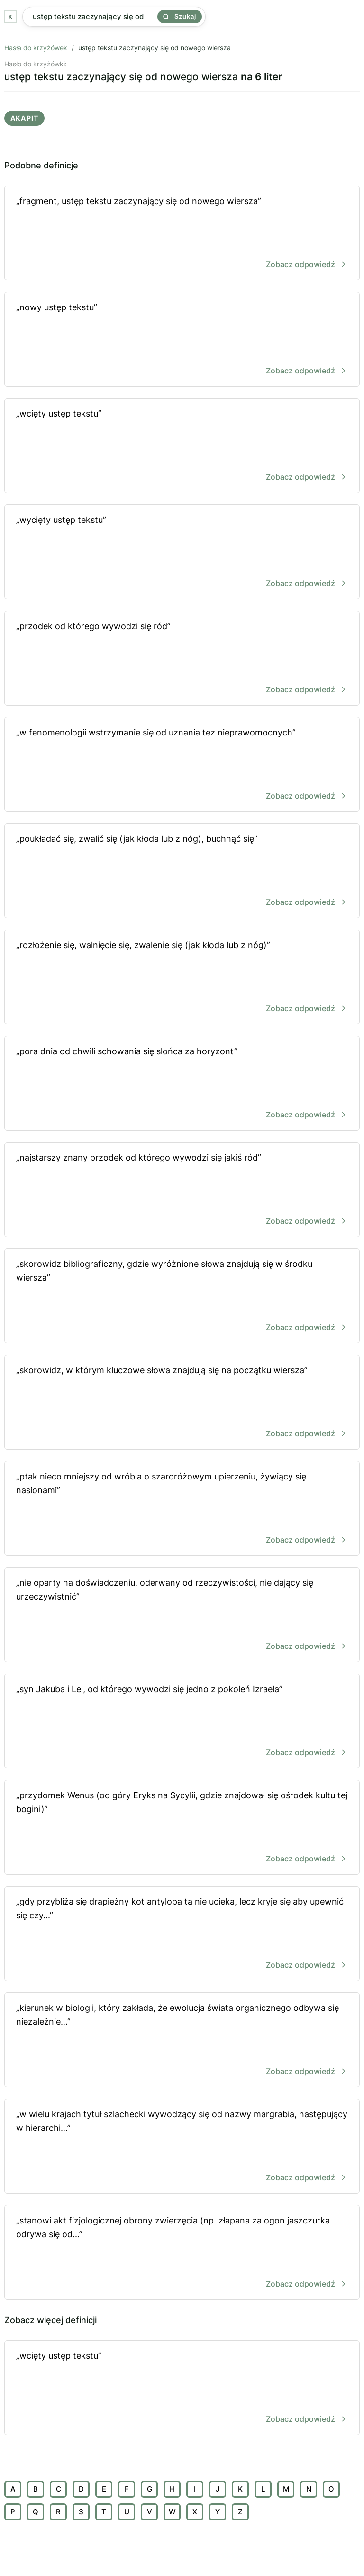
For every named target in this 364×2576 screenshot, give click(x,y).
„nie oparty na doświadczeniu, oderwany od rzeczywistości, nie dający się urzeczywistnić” (182, 1615)
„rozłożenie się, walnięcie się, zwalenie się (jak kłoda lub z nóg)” (182, 977)
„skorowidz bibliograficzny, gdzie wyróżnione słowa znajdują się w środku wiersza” (182, 1296)
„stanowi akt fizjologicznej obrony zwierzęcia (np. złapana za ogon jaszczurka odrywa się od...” (182, 2253)
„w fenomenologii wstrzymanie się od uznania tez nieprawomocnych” (182, 765)
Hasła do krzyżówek (35, 48)
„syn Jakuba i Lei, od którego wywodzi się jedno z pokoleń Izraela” (182, 1721)
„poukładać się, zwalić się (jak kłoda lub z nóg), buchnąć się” (182, 871)
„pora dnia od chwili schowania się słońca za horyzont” (182, 1084)
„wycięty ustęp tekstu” (182, 552)
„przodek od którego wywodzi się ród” (182, 659)
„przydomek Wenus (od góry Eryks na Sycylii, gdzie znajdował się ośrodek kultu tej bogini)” (182, 1828)
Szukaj (179, 16)
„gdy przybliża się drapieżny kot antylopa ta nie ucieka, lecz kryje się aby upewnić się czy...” (182, 1934)
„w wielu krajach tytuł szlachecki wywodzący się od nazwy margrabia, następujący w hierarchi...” (182, 2147)
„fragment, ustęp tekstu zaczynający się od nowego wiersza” (182, 233)
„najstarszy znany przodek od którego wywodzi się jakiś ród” (182, 1190)
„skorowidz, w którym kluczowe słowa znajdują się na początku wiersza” (182, 1403)
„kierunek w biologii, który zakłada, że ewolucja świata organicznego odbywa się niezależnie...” (182, 2040)
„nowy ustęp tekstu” (182, 340)
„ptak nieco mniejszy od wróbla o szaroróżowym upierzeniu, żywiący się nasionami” (182, 1509)
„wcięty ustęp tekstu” (182, 446)
